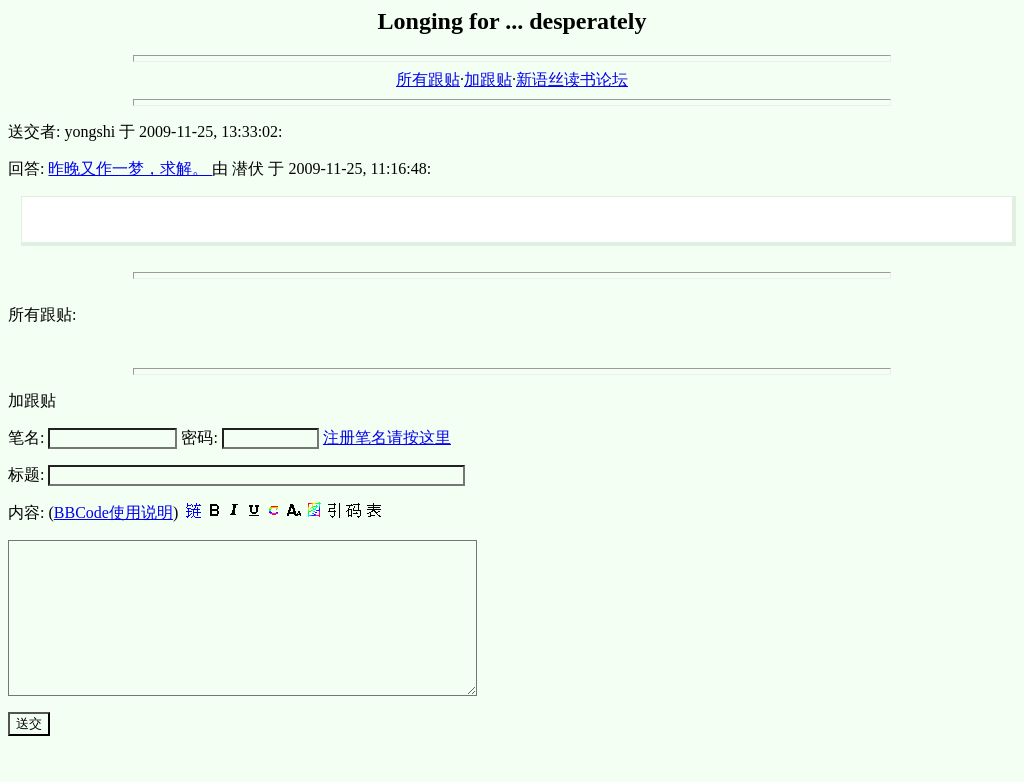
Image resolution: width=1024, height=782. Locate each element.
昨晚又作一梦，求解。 (130, 168)
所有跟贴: (42, 314)
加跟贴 (488, 79)
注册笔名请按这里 (387, 437)
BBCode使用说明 (113, 512)
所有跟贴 (428, 79)
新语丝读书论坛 (572, 79)
